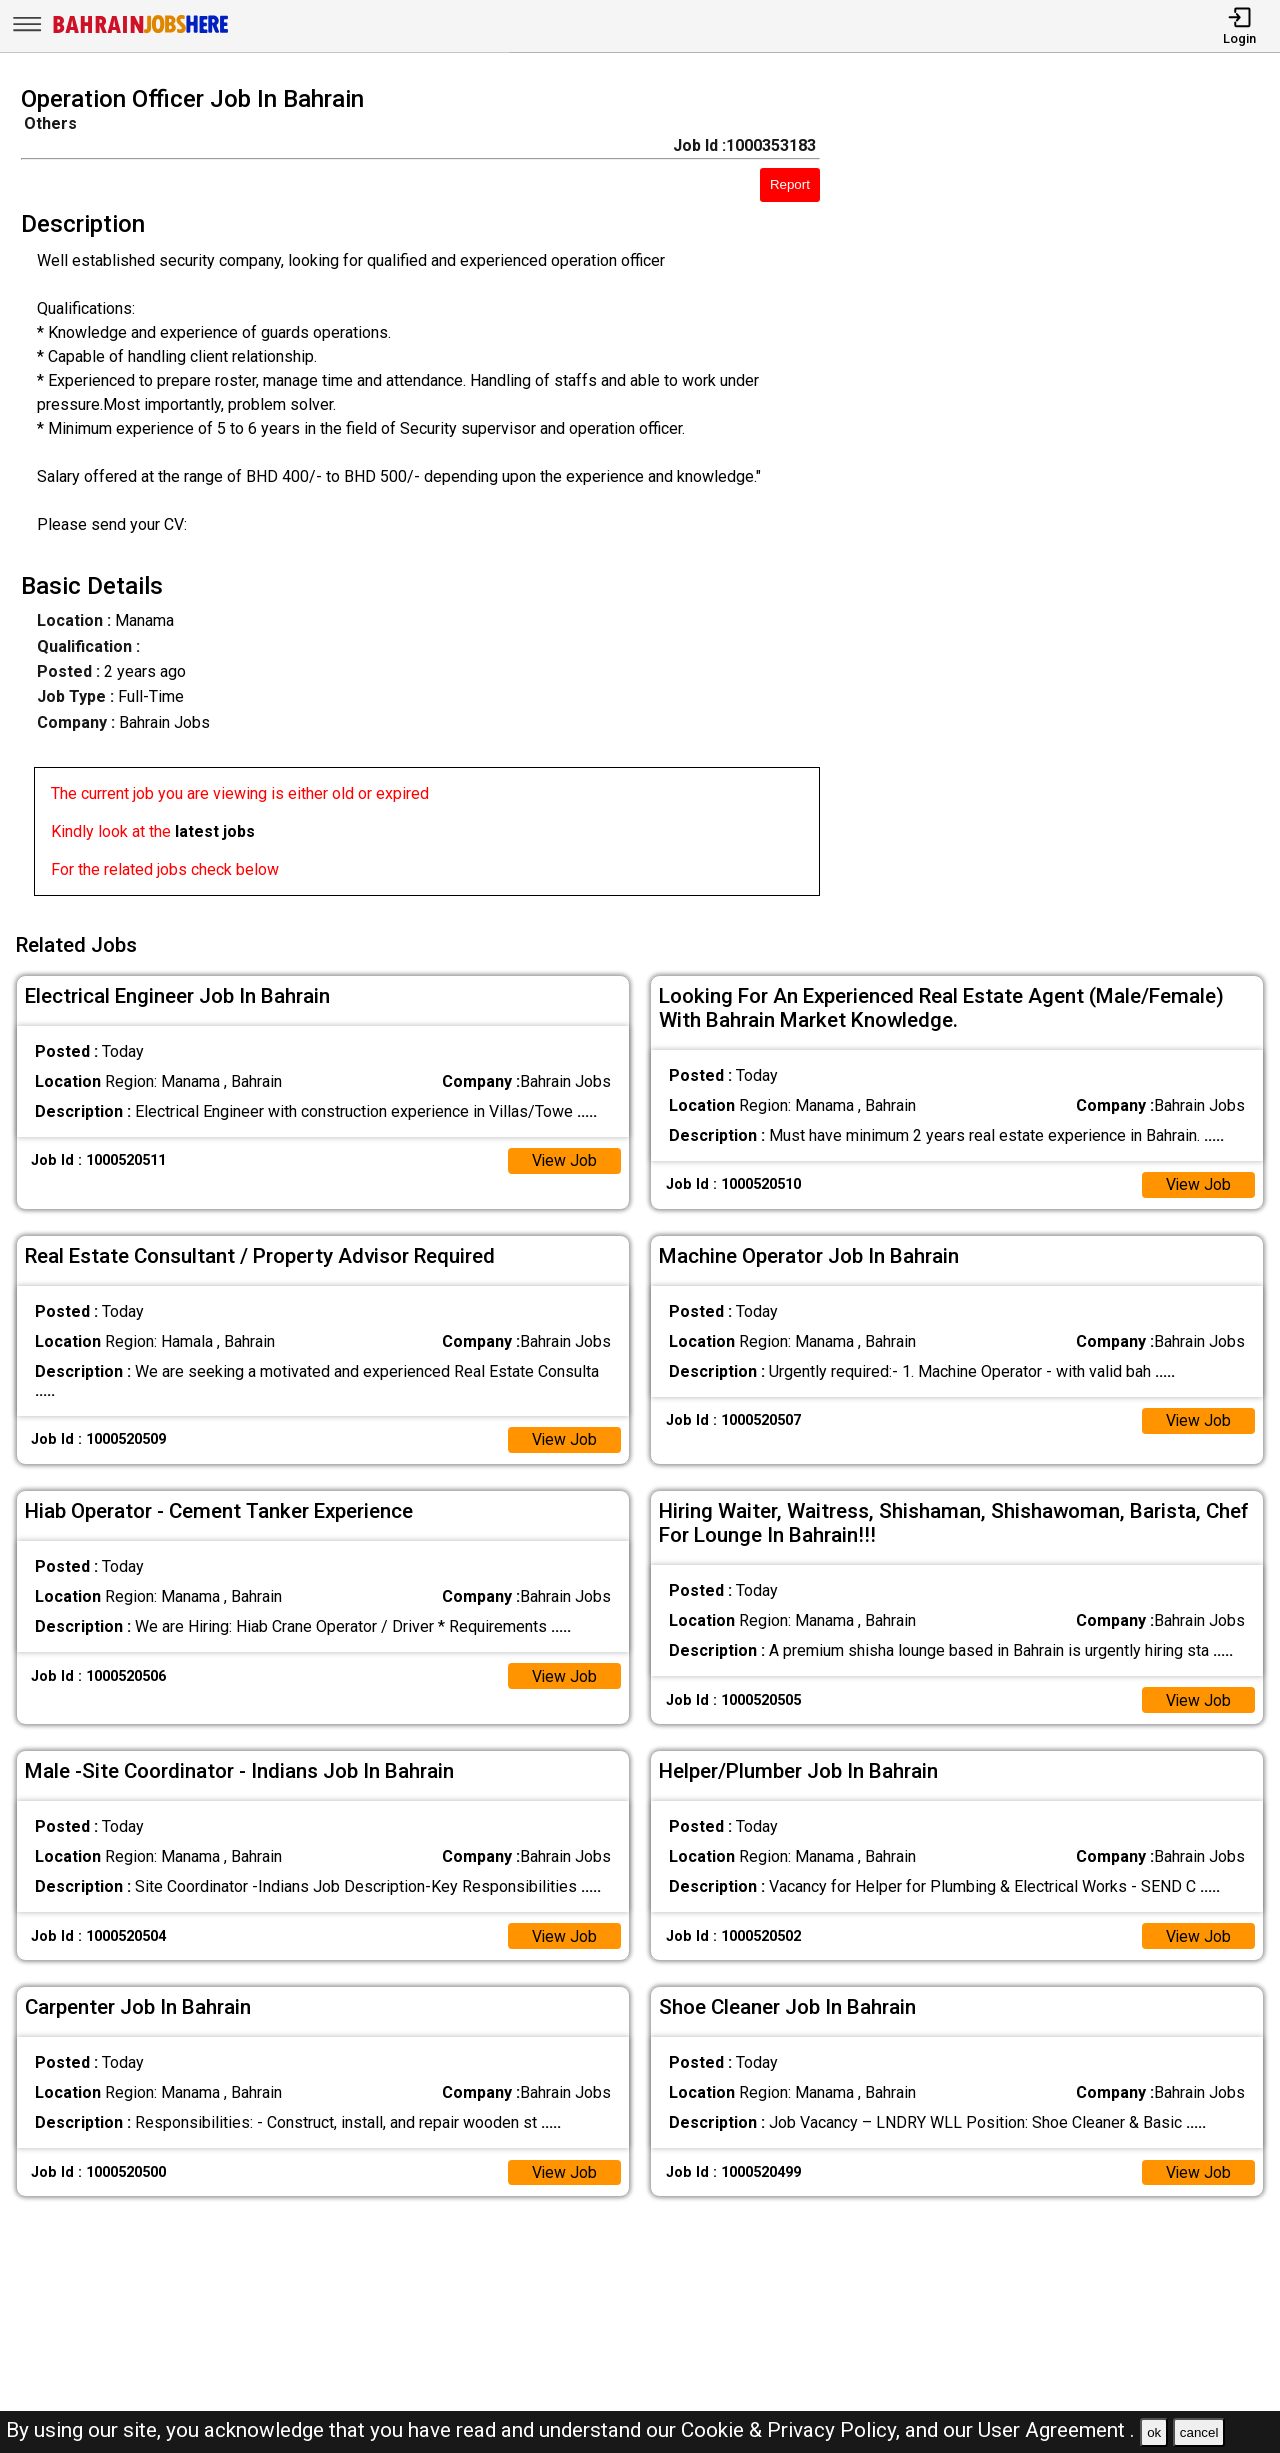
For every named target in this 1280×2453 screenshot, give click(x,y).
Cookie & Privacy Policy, (793, 2430)
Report (790, 184)
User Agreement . (1056, 2430)
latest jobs (215, 831)
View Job (564, 1158)
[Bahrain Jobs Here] (141, 31)
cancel (1199, 2432)
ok (1154, 2432)
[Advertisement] (1066, 497)
